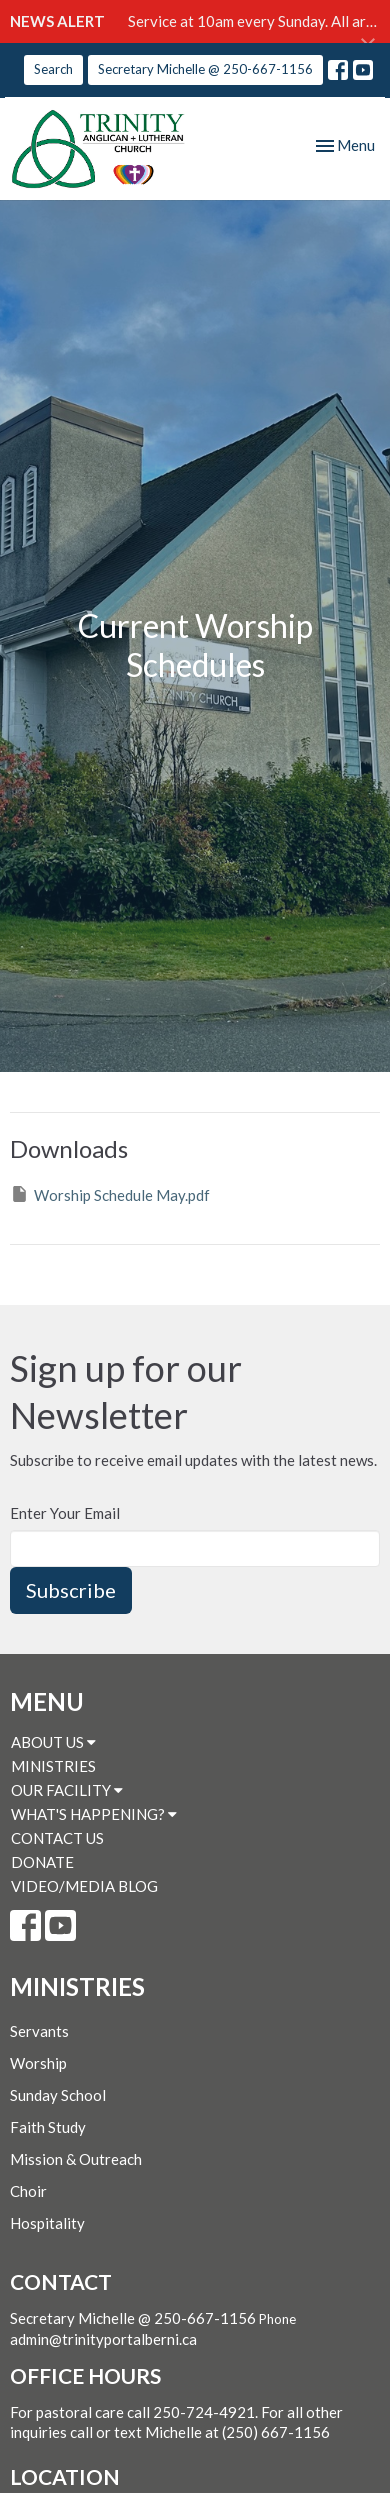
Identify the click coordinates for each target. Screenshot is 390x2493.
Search (53, 69)
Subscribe (71, 1590)
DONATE (42, 1862)
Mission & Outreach (76, 2159)
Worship (38, 2063)
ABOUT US (53, 1742)
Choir (28, 2191)
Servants (39, 2031)
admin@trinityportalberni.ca (103, 2339)
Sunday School (58, 2095)
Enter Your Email (65, 1513)
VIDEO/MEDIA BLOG (84, 1886)
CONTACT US (57, 1838)
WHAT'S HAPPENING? (94, 1814)
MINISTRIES (53, 1766)
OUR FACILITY (67, 1790)
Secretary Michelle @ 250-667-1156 (205, 69)
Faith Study (48, 2127)
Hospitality (47, 2223)
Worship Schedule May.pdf (110, 1194)
